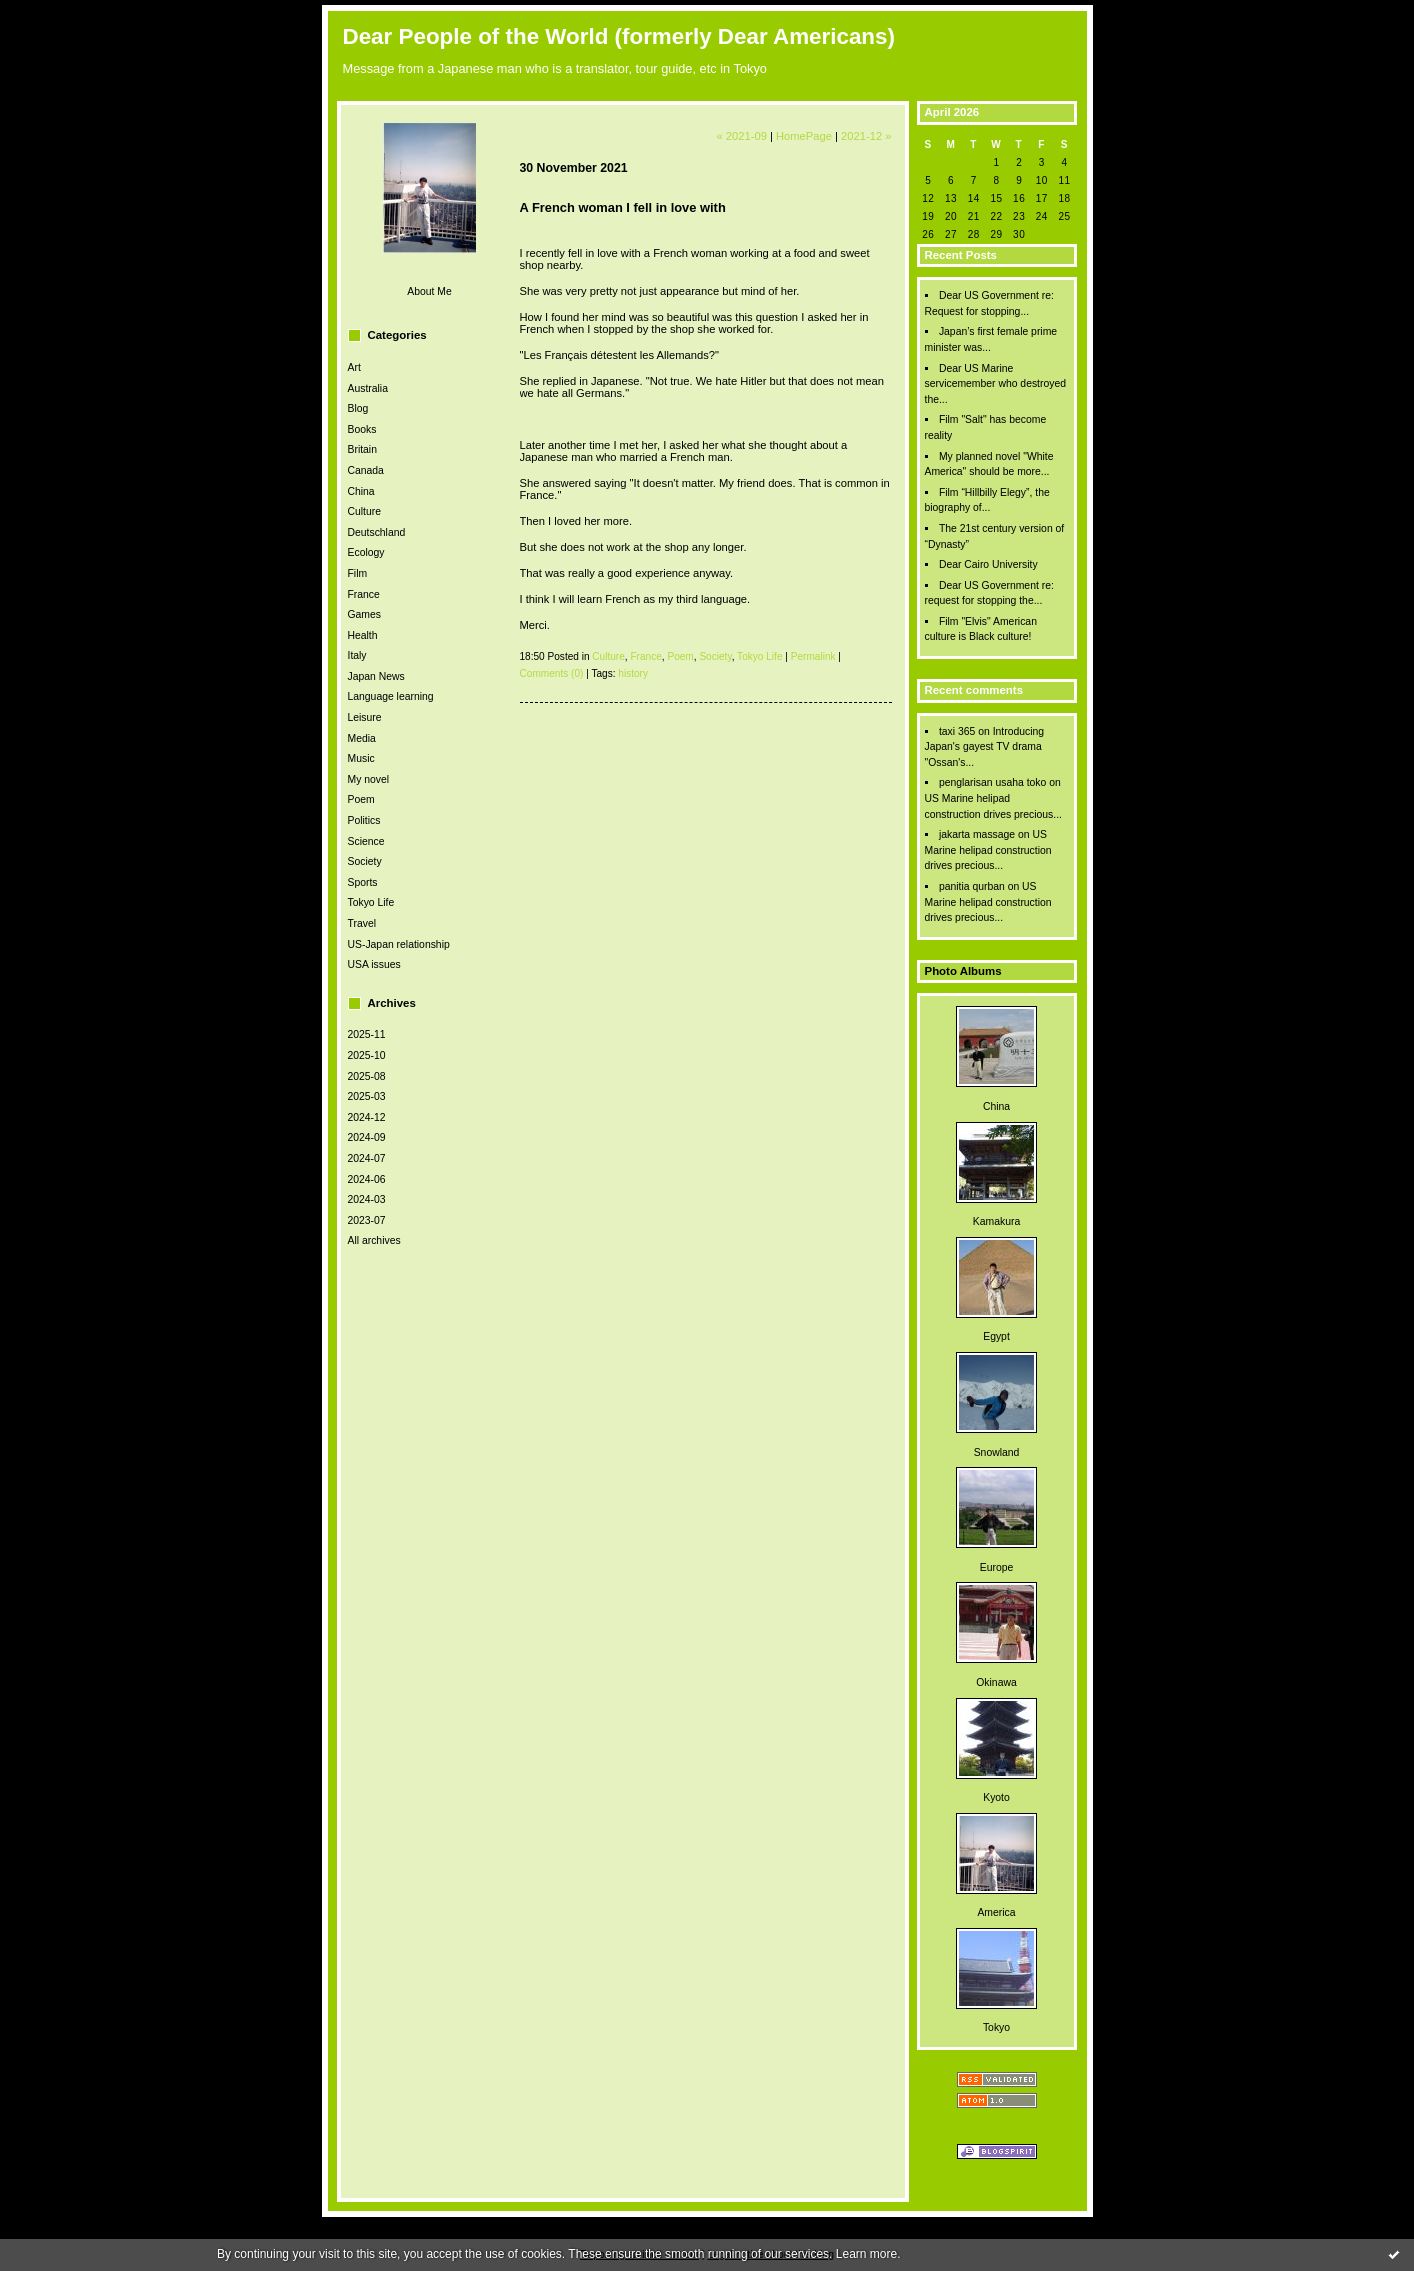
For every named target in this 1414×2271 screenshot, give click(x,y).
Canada (366, 470)
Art (354, 367)
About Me (429, 291)
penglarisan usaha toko (992, 782)
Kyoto (996, 1797)
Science (366, 841)
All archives (374, 1240)
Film (358, 573)
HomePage (804, 136)
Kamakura (996, 1221)
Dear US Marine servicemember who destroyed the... (996, 384)
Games (365, 614)
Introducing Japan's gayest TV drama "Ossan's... (985, 747)
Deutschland (377, 532)
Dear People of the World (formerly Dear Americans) (619, 36)
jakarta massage (977, 834)
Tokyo (996, 2027)
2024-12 (367, 1117)
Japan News (376, 676)
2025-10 (367, 1055)
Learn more (866, 2254)
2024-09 (367, 1137)
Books (362, 429)
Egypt (996, 1336)
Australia (368, 388)
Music (361, 758)
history (633, 673)
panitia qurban (972, 886)
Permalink (813, 656)
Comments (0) (552, 673)
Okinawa (996, 1682)
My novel (369, 779)
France (364, 594)
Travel (362, 923)
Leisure (365, 717)
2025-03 (367, 1096)
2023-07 (367, 1220)
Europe (997, 1567)
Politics (364, 820)
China (361, 491)
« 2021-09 (741, 136)
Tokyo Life (371, 902)
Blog (358, 408)
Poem (361, 799)
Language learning (391, 696)
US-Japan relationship (399, 944)
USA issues (374, 964)
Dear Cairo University (988, 564)
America (996, 1912)
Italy (357, 655)
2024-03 (367, 1199)
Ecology (366, 552)
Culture (365, 511)
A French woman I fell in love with (623, 207)
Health (363, 635)
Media (362, 738)
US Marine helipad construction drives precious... (988, 850)
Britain (362, 449)
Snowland (997, 1452)
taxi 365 (957, 731)
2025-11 (367, 1034)
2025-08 (367, 1076)
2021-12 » (866, 136)
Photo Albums (963, 971)
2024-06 (367, 1179)
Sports (363, 882)
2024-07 (367, 1158)
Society (365, 861)
